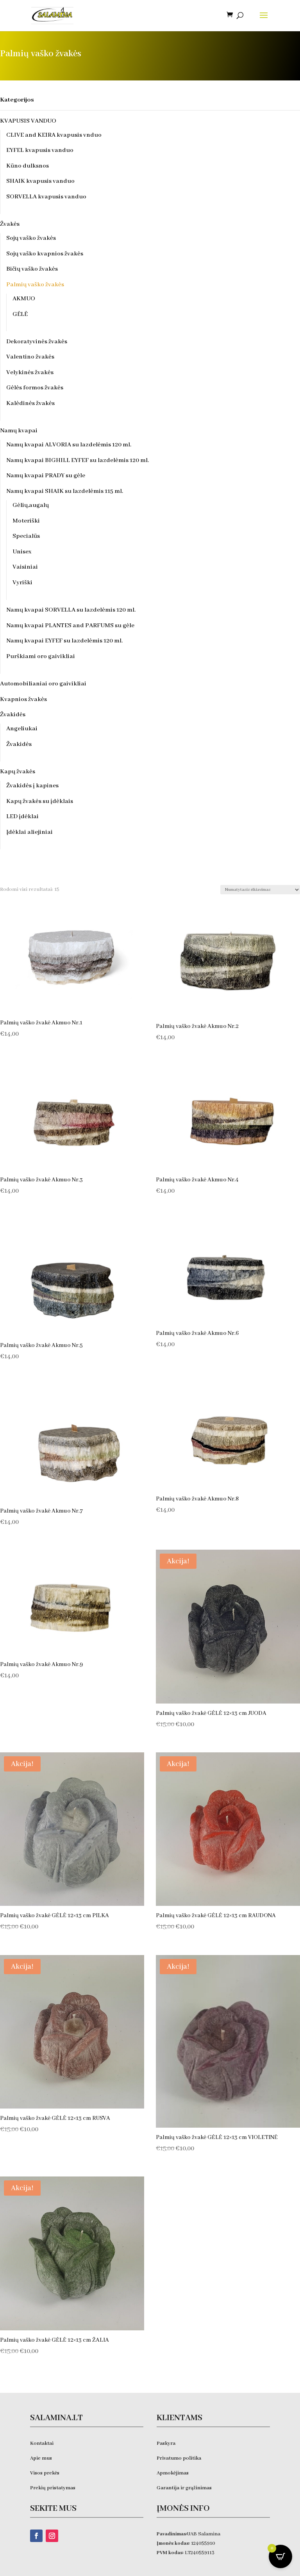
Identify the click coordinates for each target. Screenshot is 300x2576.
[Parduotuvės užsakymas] (260, 889)
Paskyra (166, 2443)
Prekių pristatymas (53, 2488)
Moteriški (26, 521)
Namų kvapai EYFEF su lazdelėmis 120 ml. (64, 641)
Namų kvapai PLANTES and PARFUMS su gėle (70, 626)
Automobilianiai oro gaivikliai (43, 684)
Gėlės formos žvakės (34, 388)
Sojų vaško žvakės (31, 238)
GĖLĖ (20, 314)
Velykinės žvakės (30, 372)
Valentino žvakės (30, 357)
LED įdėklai (22, 817)
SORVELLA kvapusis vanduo (46, 197)
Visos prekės (44, 2473)
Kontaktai (42, 2443)
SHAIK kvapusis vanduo (40, 181)
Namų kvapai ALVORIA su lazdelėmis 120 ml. (68, 445)
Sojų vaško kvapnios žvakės (44, 254)
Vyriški (22, 583)
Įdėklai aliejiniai (29, 832)
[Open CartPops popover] (280, 2556)
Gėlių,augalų (30, 505)
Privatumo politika (179, 2458)
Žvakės (10, 224)
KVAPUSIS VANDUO (28, 121)
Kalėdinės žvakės (30, 403)
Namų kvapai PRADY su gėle (45, 476)
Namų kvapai (19, 431)
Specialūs (26, 536)
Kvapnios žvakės (23, 699)
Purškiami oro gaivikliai (40, 656)
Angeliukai (22, 729)
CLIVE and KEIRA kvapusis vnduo (54, 135)
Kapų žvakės (17, 772)
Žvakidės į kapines (32, 786)
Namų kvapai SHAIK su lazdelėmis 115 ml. (64, 491)
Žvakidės (12, 715)
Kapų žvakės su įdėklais (39, 801)
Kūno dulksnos (27, 166)
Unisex (21, 552)
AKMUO (23, 299)
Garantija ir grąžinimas (184, 2488)
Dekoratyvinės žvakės (36, 342)
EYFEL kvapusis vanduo (39, 150)
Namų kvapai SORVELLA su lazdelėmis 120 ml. (71, 610)
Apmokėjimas (173, 2473)
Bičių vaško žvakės (32, 269)
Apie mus (41, 2458)
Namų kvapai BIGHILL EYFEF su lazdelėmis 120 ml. (77, 460)
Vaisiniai (25, 567)
